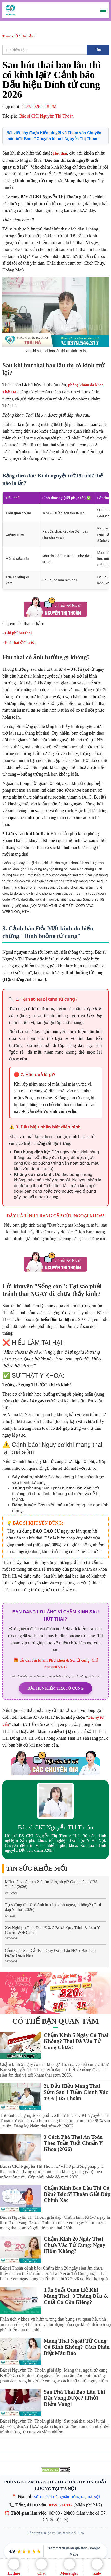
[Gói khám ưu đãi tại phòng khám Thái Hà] (55, 1993)
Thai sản (27, 36)
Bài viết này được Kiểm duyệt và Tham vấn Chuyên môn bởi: (53, 136)
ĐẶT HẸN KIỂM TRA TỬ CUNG (55, 1688)
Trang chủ (10, 36)
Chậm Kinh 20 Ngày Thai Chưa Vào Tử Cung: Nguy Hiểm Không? (74, 2245)
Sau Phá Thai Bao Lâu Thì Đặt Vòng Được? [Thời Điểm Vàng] (74, 2398)
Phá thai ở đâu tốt (20, 642)
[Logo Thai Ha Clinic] (10, 10)
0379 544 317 (61, 2505)
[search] (44, 50)
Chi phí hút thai (18, 633)
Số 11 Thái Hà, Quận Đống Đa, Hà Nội (67, 2497)
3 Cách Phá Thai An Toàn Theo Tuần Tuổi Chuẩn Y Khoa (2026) (73, 2143)
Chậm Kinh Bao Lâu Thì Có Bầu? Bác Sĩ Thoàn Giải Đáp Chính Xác (77, 2194)
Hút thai (60, 153)
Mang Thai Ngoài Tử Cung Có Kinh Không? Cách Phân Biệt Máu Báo (77, 2347)
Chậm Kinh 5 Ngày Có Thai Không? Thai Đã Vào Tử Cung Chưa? (76, 2041)
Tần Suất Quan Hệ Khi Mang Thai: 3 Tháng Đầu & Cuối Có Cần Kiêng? (76, 2296)
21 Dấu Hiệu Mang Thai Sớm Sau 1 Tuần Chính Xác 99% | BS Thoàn (76, 2092)
